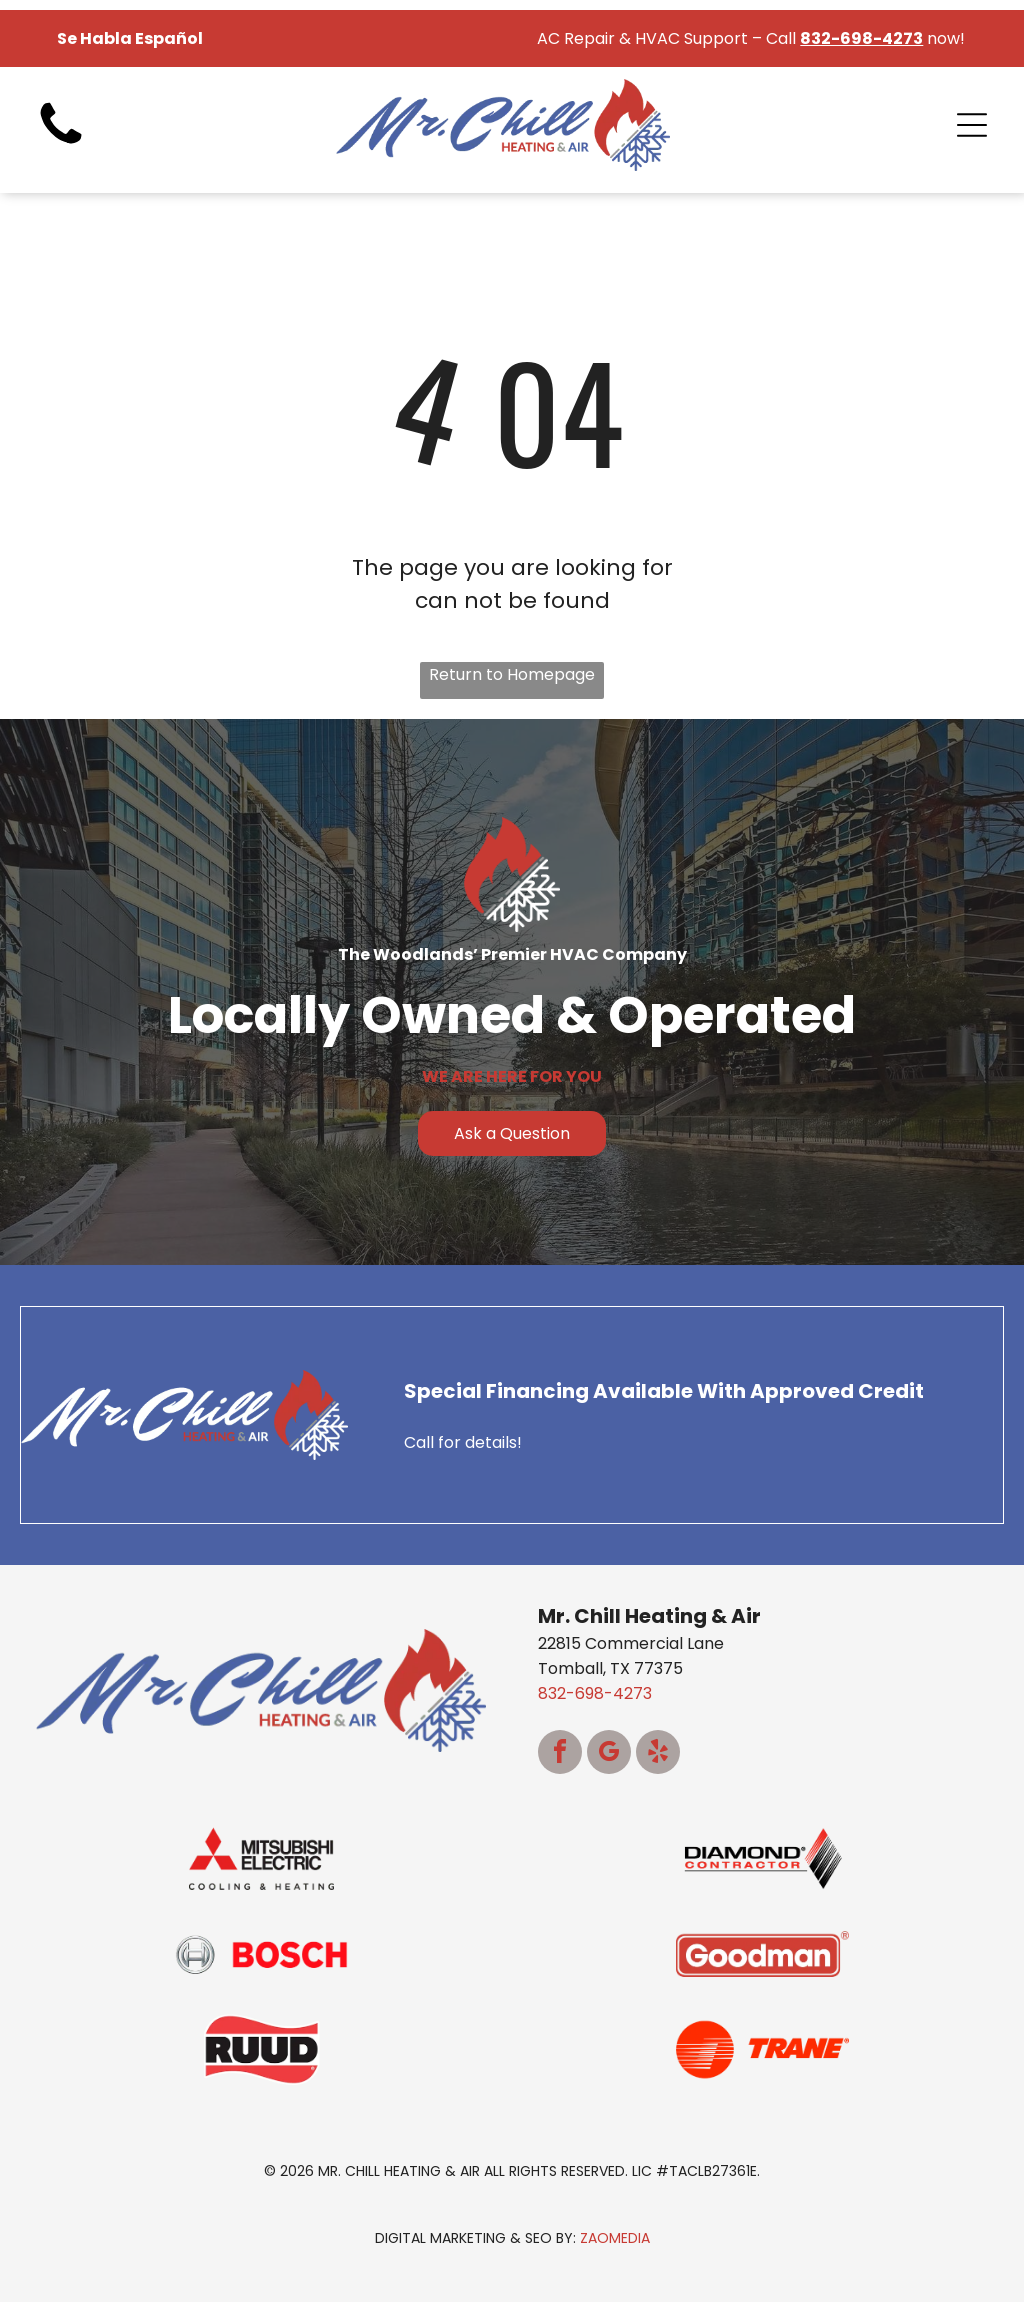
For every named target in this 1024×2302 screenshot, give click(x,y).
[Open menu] (972, 125)
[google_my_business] (609, 1754)
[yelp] (658, 1754)
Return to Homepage (512, 674)
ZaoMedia (615, 2238)
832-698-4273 (595, 1693)
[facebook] (560, 1754)
